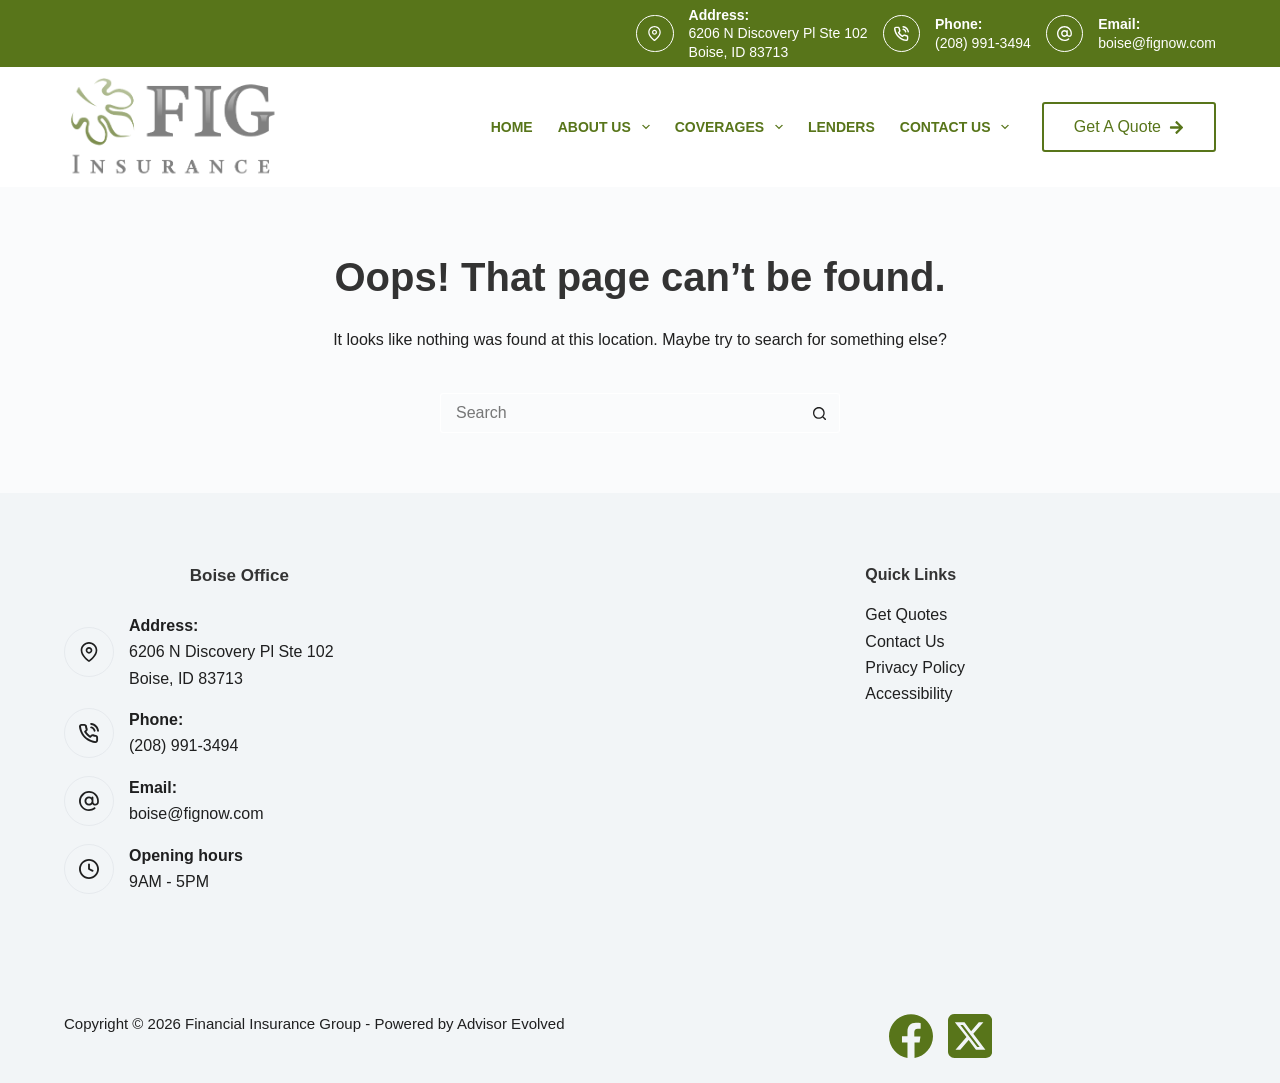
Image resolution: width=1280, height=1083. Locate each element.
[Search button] (820, 413)
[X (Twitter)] (970, 1036)
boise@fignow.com (1157, 43)
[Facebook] (911, 1036)
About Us (608, 127)
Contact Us (959, 127)
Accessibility (908, 693)
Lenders (841, 127)
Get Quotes (906, 614)
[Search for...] (620, 413)
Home (512, 127)
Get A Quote (1129, 126)
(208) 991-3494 (983, 43)
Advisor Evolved (511, 1023)
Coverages (733, 127)
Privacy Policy (915, 667)
